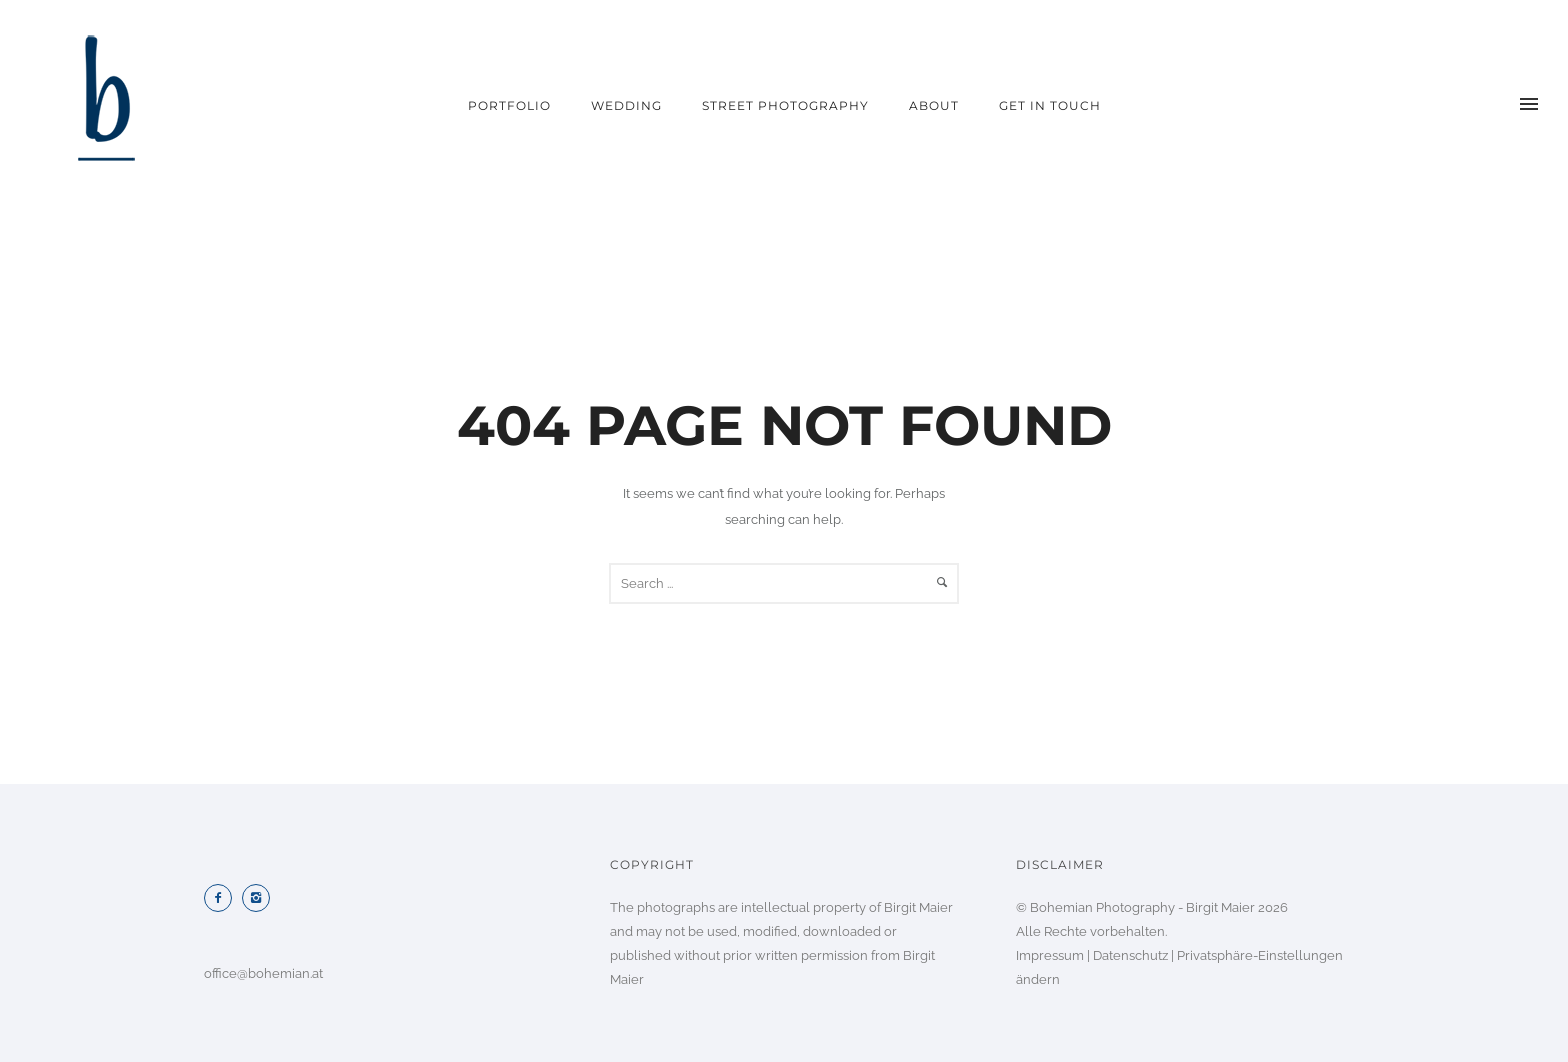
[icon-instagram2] (261, 898)
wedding (626, 105)
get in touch (1050, 105)
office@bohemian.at (263, 973)
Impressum (1050, 955)
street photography (785, 105)
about (934, 105)
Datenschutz (1130, 955)
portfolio (509, 105)
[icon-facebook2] (223, 898)
